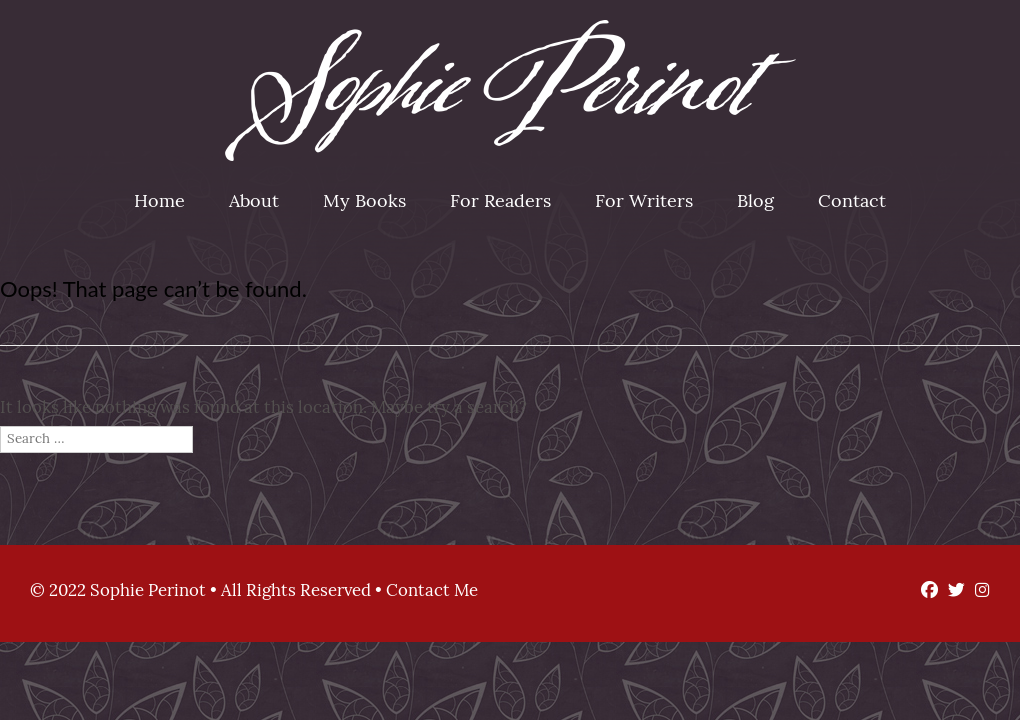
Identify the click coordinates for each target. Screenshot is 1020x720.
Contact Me (432, 591)
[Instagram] (977, 591)
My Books (364, 202)
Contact (852, 202)
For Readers (500, 202)
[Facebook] (924, 591)
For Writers (644, 202)
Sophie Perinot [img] (510, 90)
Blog (755, 202)
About (254, 202)
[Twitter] (951, 591)
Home (159, 202)
